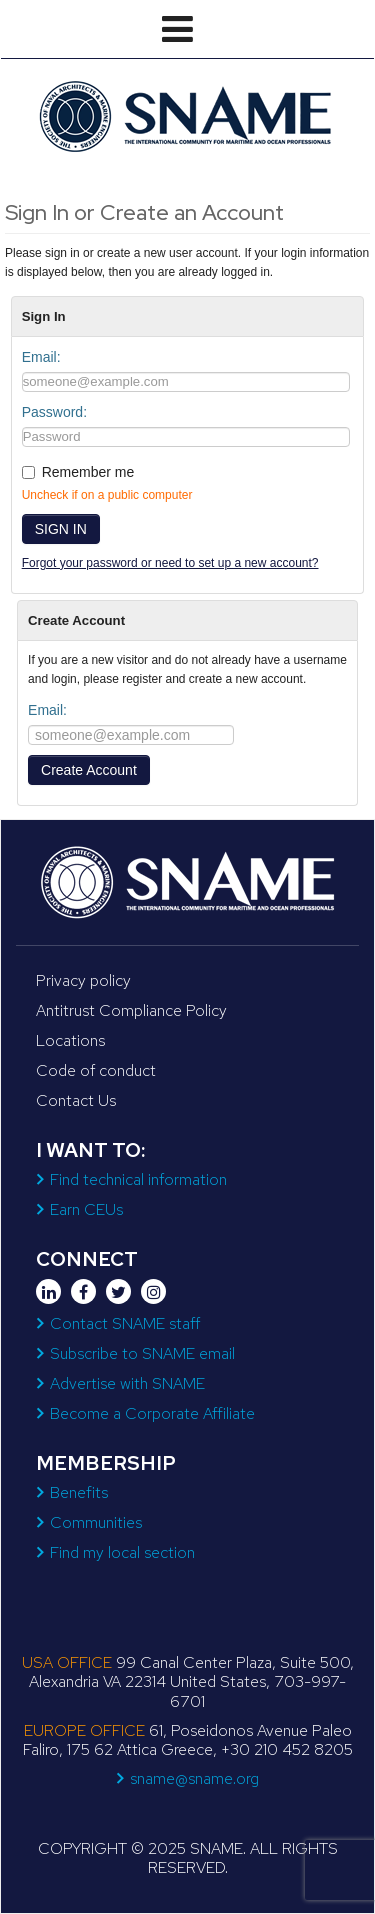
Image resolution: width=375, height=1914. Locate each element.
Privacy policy (83, 980)
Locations (70, 1040)
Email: (41, 357)
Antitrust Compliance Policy (131, 1010)
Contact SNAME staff (125, 1323)
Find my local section (122, 1552)
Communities (96, 1522)
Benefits (79, 1492)
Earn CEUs (86, 1209)
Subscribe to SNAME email (142, 1353)
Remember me (88, 472)
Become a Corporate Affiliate (152, 1413)
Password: (54, 412)
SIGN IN (61, 529)
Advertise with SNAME (127, 1383)
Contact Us (76, 1100)
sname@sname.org (194, 1778)
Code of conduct (96, 1070)
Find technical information (138, 1179)
